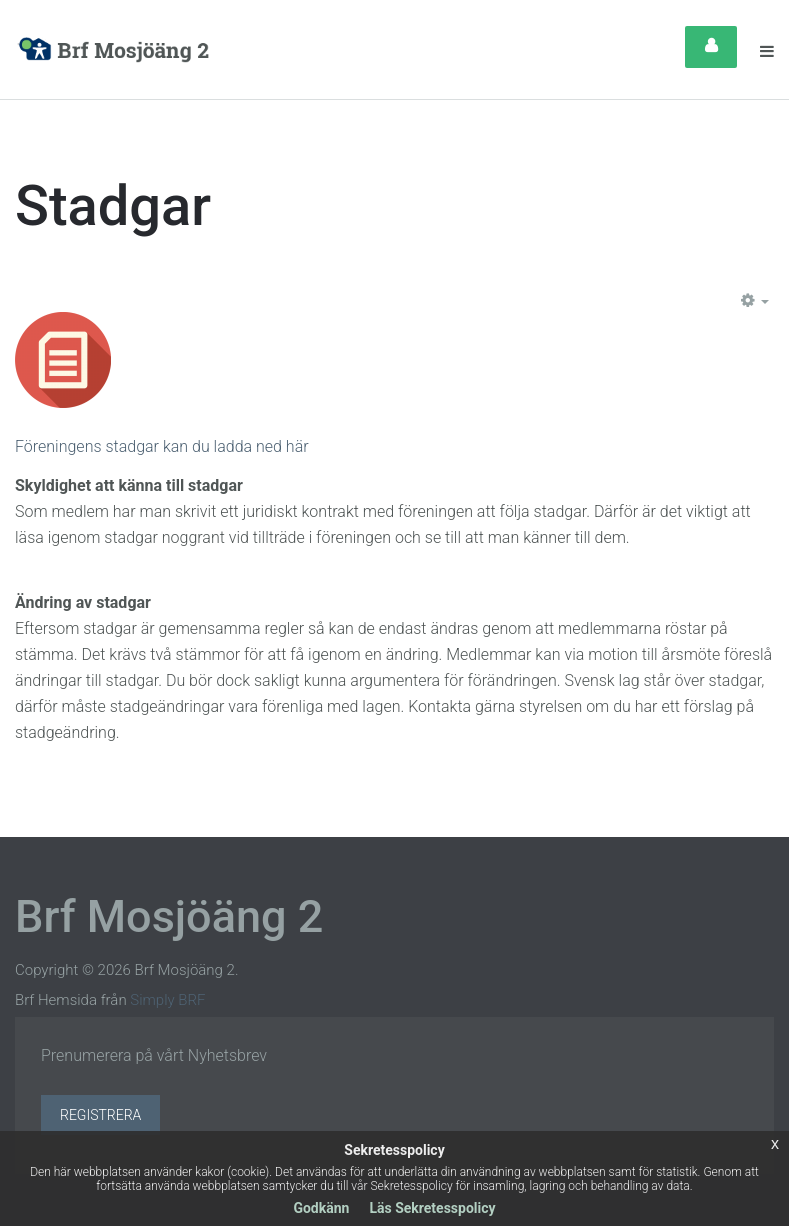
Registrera (100, 1115)
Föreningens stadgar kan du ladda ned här (162, 446)
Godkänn (321, 1208)
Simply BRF (167, 1000)
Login (711, 47)
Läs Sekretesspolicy (432, 1208)
